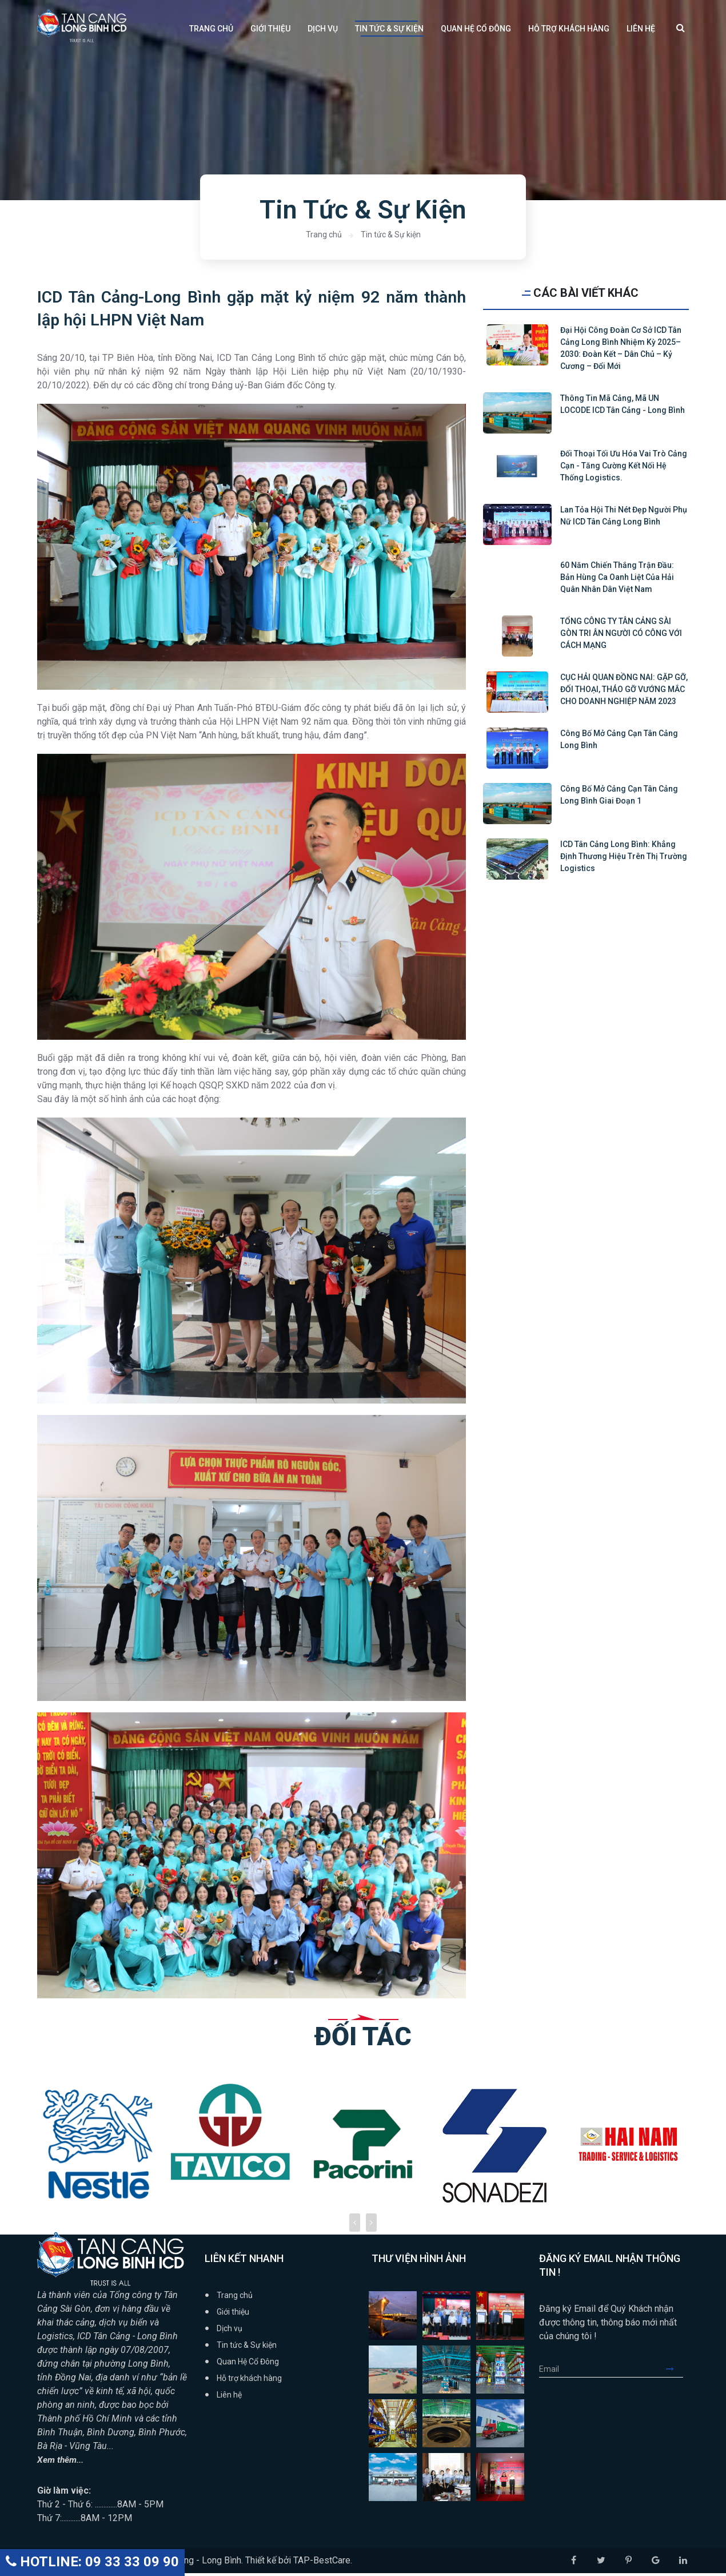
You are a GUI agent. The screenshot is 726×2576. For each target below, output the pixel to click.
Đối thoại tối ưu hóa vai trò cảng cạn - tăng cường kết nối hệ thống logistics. (623, 465)
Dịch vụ (323, 28)
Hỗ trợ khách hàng (568, 28)
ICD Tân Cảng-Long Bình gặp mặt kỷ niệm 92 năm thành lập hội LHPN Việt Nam (251, 310)
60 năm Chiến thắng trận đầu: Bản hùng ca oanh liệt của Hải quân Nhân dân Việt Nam (617, 577)
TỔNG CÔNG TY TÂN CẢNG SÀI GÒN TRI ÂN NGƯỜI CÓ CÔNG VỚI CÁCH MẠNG (621, 633)
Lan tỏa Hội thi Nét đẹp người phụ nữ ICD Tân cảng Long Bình (623, 515)
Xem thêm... (61, 2462)
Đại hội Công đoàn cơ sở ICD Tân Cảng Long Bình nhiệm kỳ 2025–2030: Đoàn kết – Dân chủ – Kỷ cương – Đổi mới (620, 348)
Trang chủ (211, 28)
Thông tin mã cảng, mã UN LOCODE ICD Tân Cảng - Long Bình (622, 404)
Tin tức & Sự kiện (389, 28)
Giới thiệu (270, 28)
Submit (674, 2371)
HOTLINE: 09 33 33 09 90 (92, 2562)
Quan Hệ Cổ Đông (476, 28)
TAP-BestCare (321, 2563)
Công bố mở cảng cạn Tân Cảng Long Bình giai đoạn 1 (619, 794)
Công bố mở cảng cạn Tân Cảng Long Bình (619, 739)
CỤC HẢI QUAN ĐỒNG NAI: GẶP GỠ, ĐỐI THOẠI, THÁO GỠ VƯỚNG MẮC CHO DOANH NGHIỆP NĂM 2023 (624, 689)
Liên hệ (641, 28)
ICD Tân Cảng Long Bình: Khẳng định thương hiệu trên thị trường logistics (623, 856)
